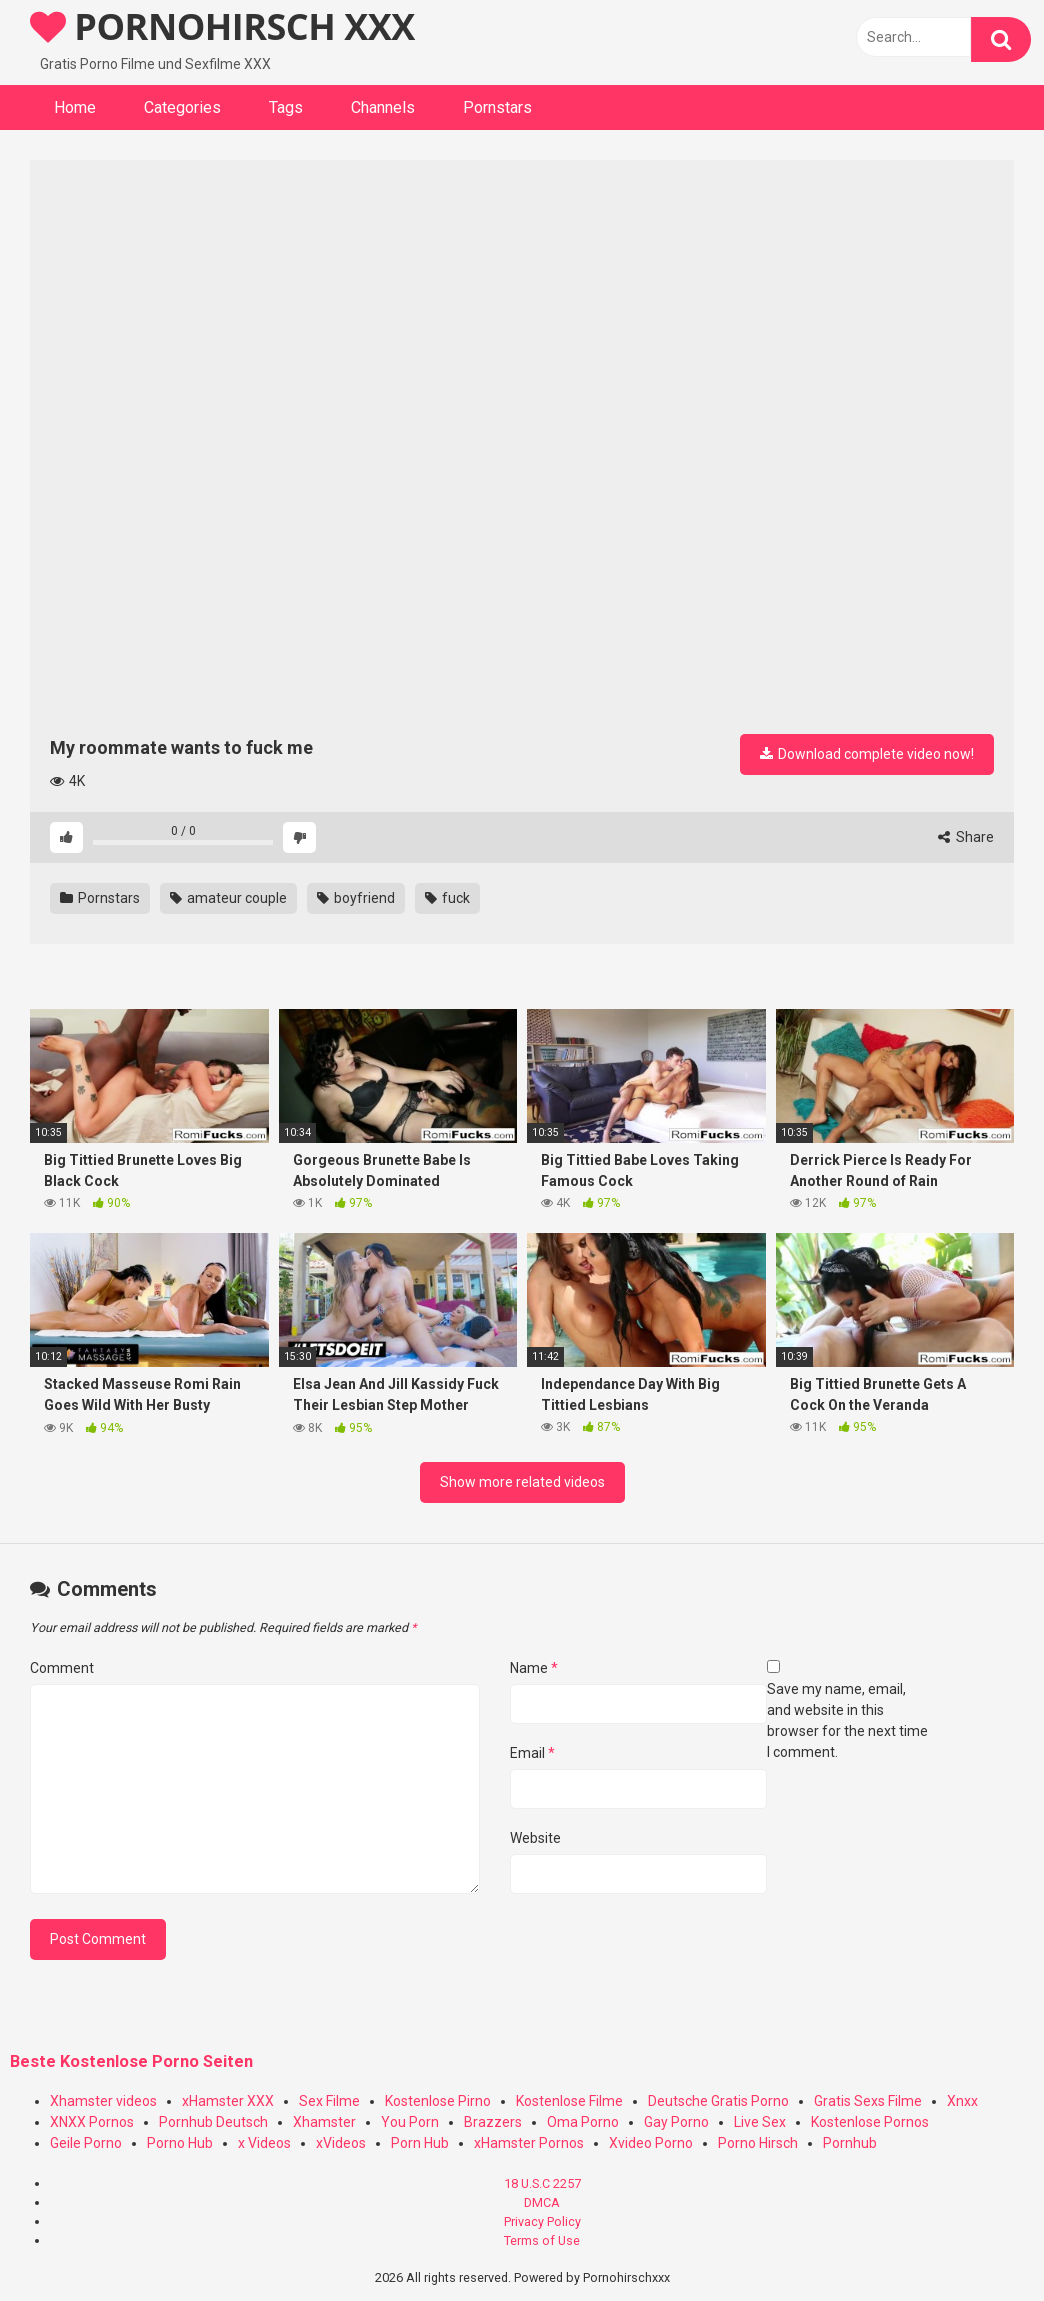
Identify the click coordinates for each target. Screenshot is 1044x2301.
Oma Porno (583, 2122)
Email (532, 1753)
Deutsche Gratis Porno (718, 2101)
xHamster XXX (228, 2101)
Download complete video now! (867, 754)
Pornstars (497, 107)
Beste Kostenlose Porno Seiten (131, 2061)
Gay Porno (676, 2122)
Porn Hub (420, 2143)
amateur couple (228, 898)
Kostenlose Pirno (438, 2101)
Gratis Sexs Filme (868, 2101)
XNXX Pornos (92, 2122)
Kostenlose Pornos (870, 2122)
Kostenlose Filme (569, 2101)
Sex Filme (329, 2101)
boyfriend (356, 898)
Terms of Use (542, 2240)
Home (75, 107)
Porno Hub (180, 2143)
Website (535, 1838)
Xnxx (962, 2101)
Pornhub (850, 2143)
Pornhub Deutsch (213, 2122)
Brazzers (493, 2122)
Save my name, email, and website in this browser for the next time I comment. (847, 1720)
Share (966, 837)
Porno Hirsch (758, 2143)
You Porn (410, 2122)
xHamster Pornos (529, 2143)
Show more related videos (522, 1482)
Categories (182, 107)
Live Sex (760, 2122)
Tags (286, 107)
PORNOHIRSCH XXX (222, 26)
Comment (62, 1668)
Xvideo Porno (651, 2143)
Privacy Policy (542, 2221)
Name (534, 1668)
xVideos (341, 2143)
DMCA (542, 2202)
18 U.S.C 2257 (542, 2183)
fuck (447, 898)
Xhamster (324, 2122)
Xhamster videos (103, 2101)
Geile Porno (86, 2143)
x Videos (264, 2143)
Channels (383, 107)
